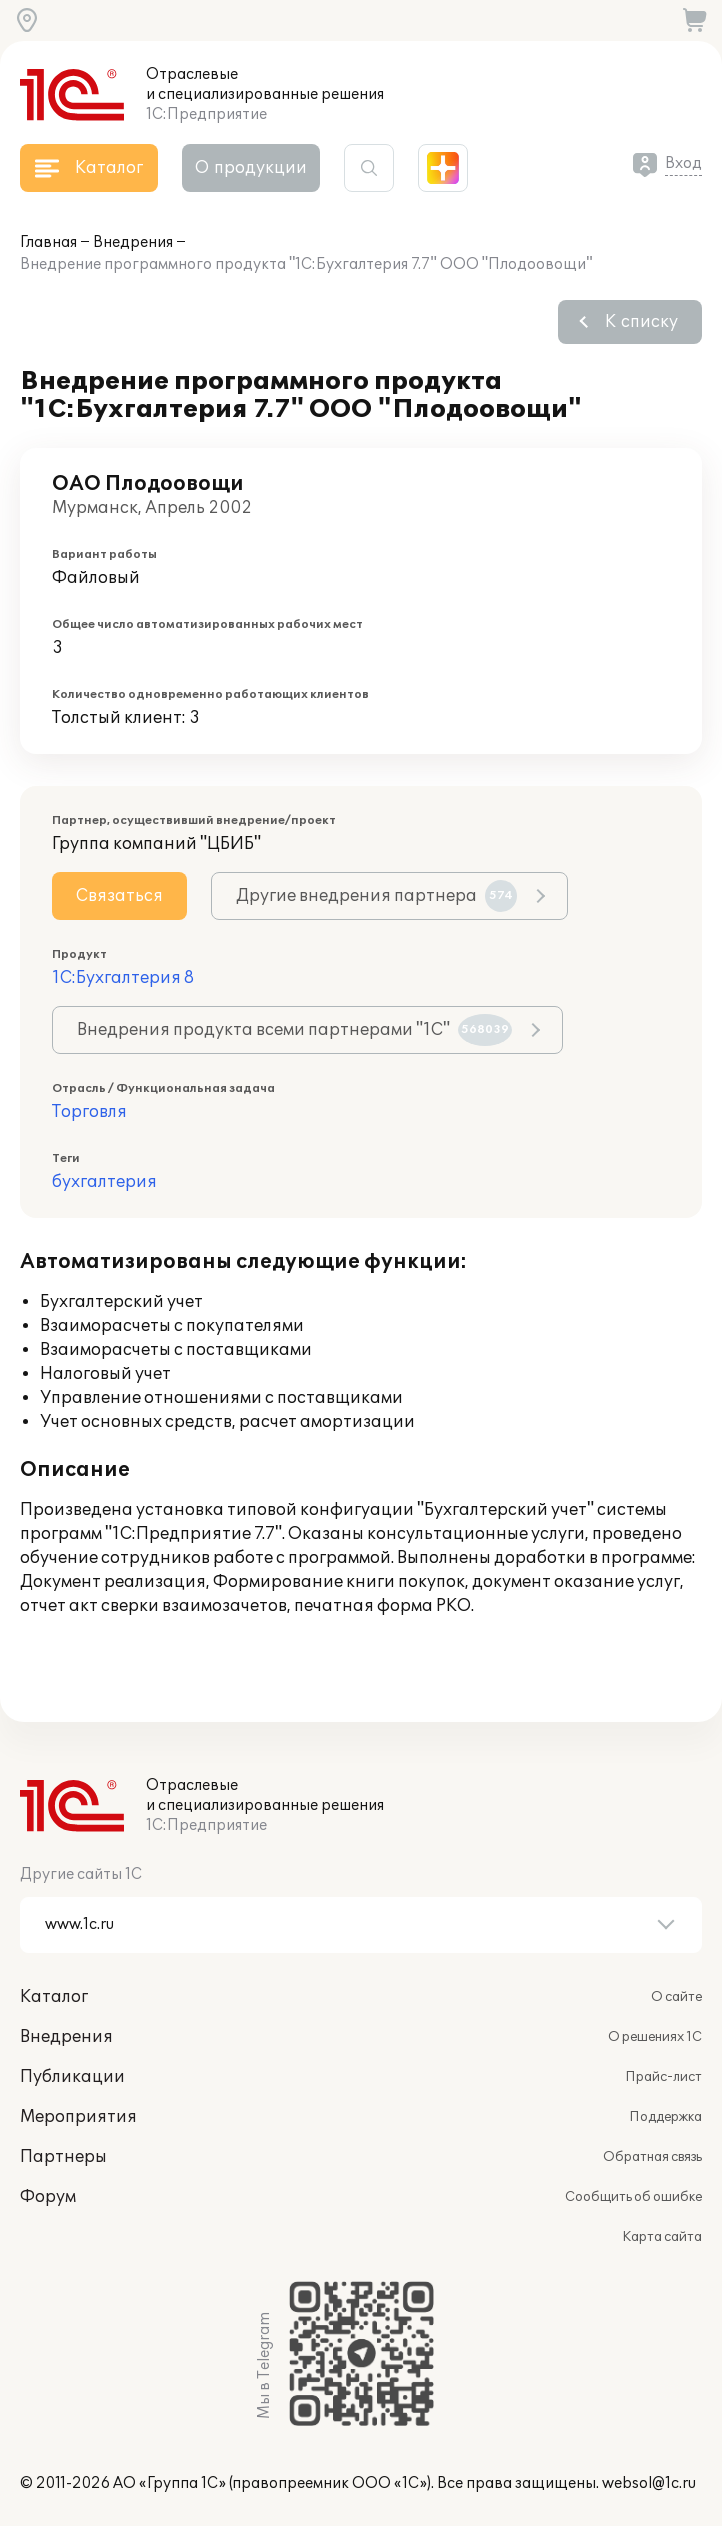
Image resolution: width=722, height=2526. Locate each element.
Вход (683, 163)
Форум (48, 2197)
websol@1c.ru (649, 2483)
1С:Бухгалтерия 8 (123, 978)
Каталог (54, 1997)
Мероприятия (78, 2117)
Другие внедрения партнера (376, 896)
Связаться (119, 896)
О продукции (251, 168)
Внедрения (133, 242)
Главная (48, 242)
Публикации (72, 2077)
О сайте (676, 1997)
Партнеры (63, 2157)
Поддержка (665, 2117)
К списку (641, 322)
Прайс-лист (663, 2077)
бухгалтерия (104, 1182)
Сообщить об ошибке (633, 2197)
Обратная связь (652, 2157)
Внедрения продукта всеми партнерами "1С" (294, 1030)
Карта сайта (662, 2237)
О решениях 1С (655, 2037)
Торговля (89, 1112)
